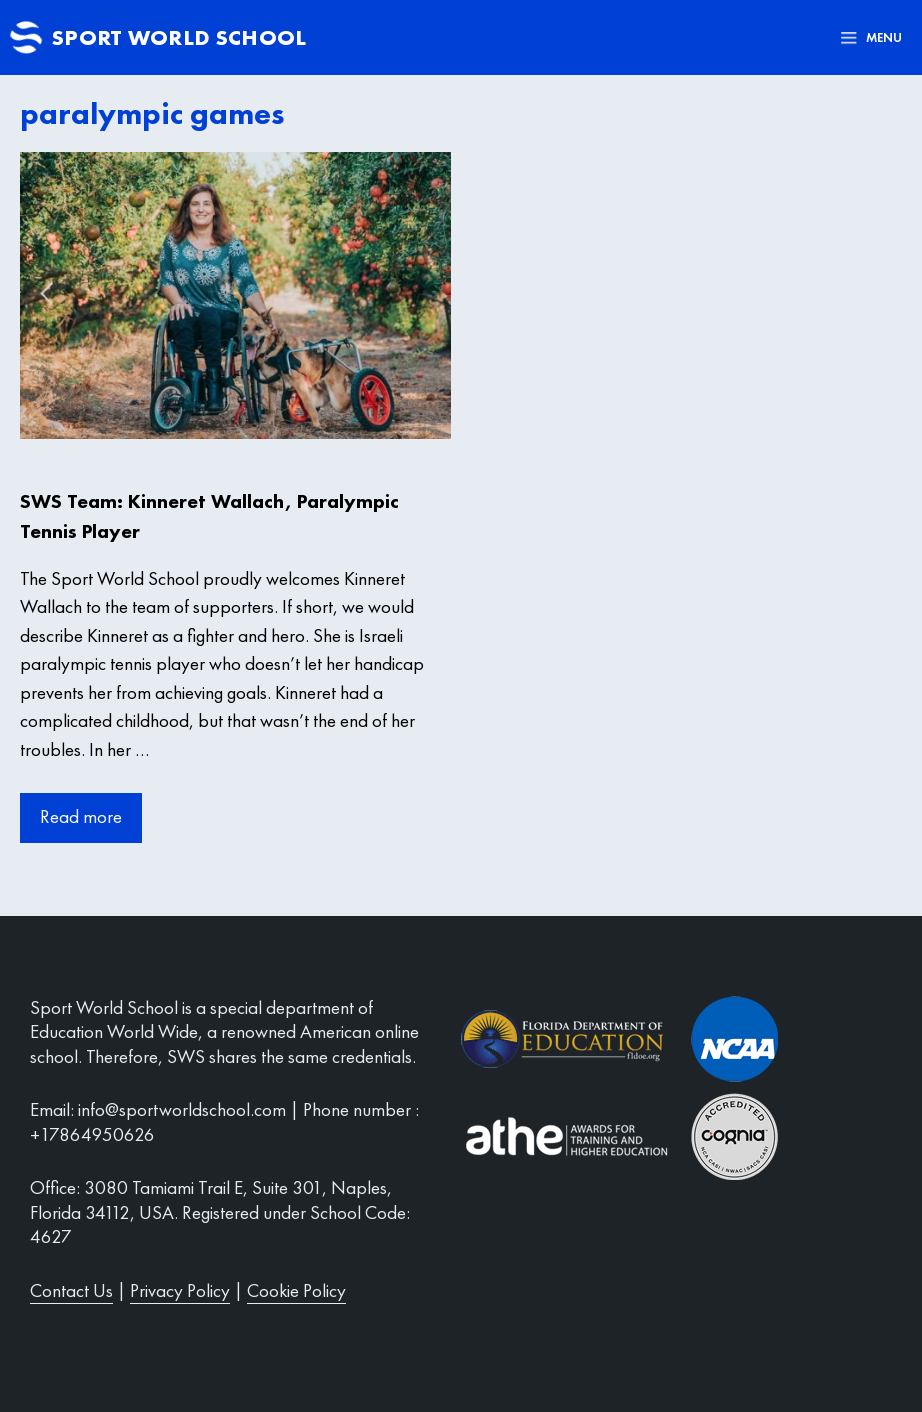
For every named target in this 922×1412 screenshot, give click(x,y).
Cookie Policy (296, 1290)
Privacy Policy (180, 1290)
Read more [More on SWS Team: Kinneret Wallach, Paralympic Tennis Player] (81, 816)
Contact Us (71, 1290)
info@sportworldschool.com (182, 1109)
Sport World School (179, 37)
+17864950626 (92, 1134)
